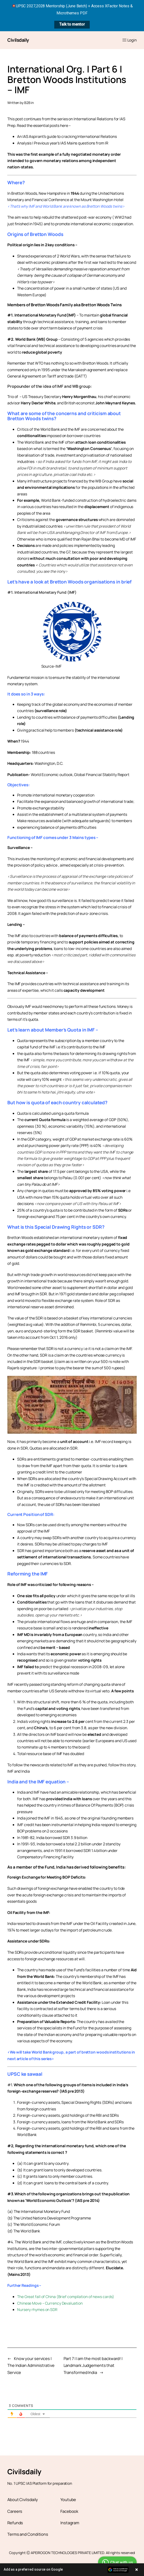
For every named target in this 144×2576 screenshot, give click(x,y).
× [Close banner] (136, 2570)
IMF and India (18, 1771)
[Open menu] (124, 40)
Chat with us (116, 2562)
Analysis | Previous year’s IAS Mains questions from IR (62, 143)
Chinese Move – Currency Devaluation (50, 2303)
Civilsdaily (18, 40)
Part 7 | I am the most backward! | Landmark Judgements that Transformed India (93, 2365)
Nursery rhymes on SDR (37, 2309)
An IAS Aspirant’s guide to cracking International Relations (67, 136)
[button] (72, 2569)
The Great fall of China (36, 2296)
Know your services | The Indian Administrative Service (31, 2365)
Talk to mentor (72, 24)
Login (132, 40)
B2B (27, 102)
